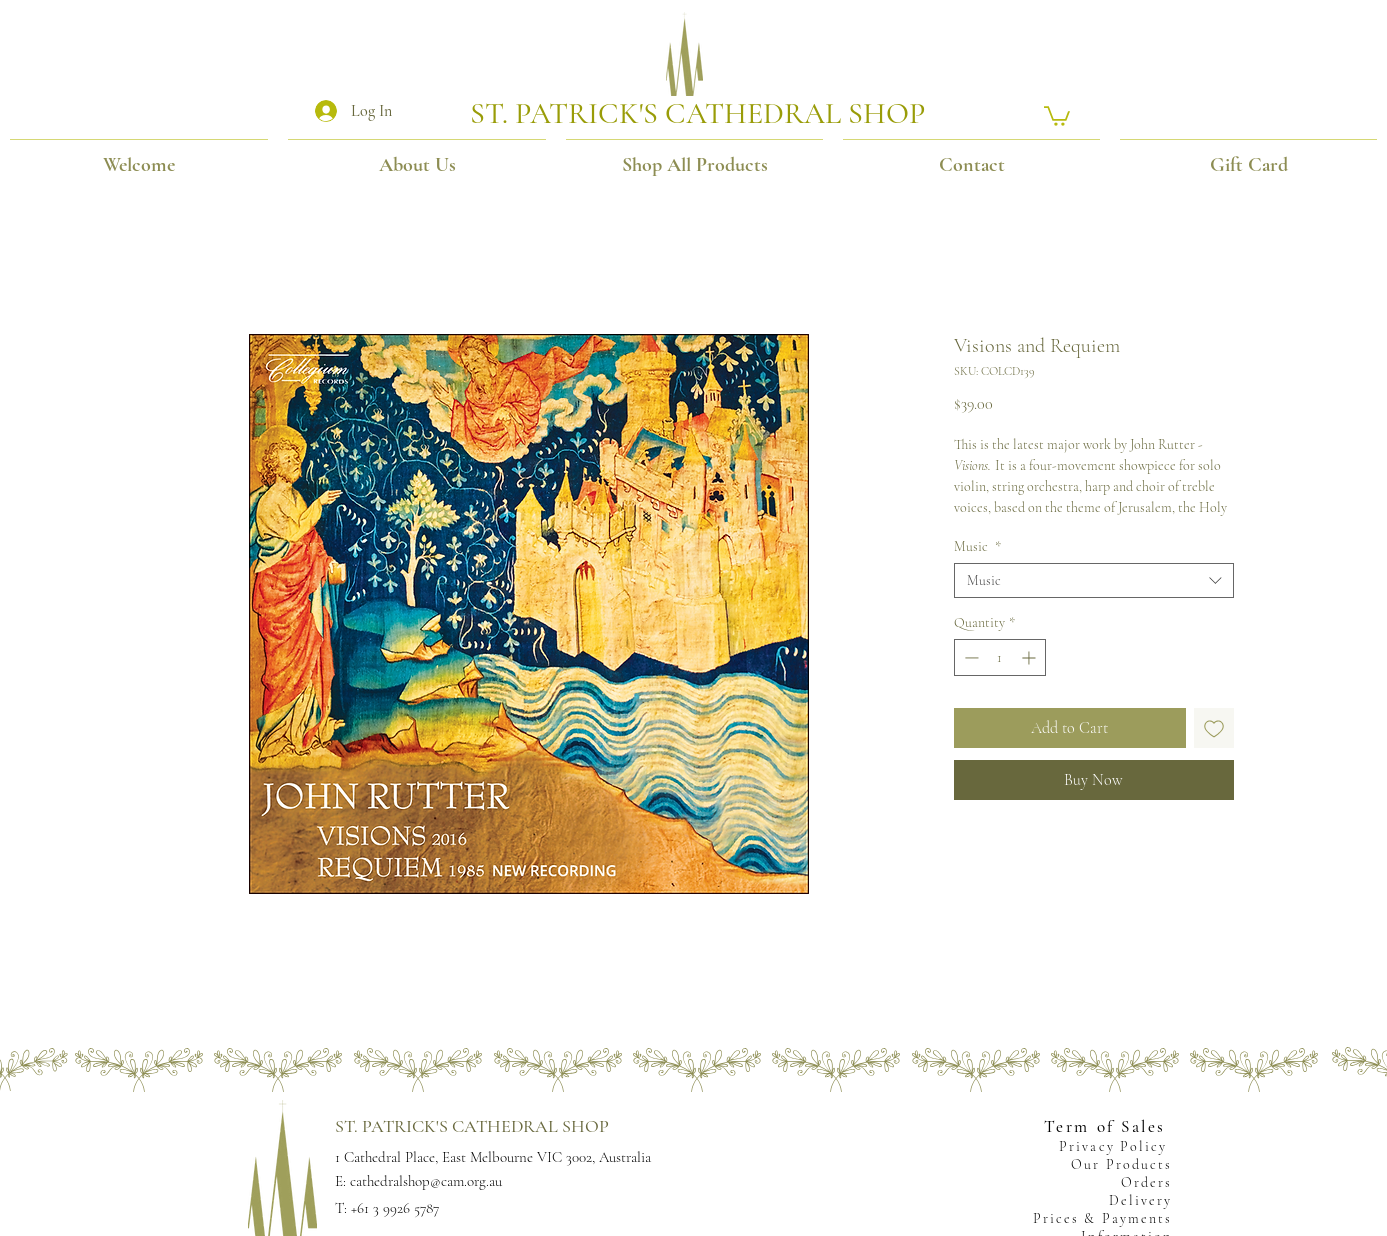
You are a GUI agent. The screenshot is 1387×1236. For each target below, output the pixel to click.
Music (977, 546)
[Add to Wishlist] (1214, 728)
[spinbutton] (1000, 657)
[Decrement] (969, 657)
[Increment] (1030, 657)
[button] (1057, 115)
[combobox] (1094, 580)
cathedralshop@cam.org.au (426, 1181)
